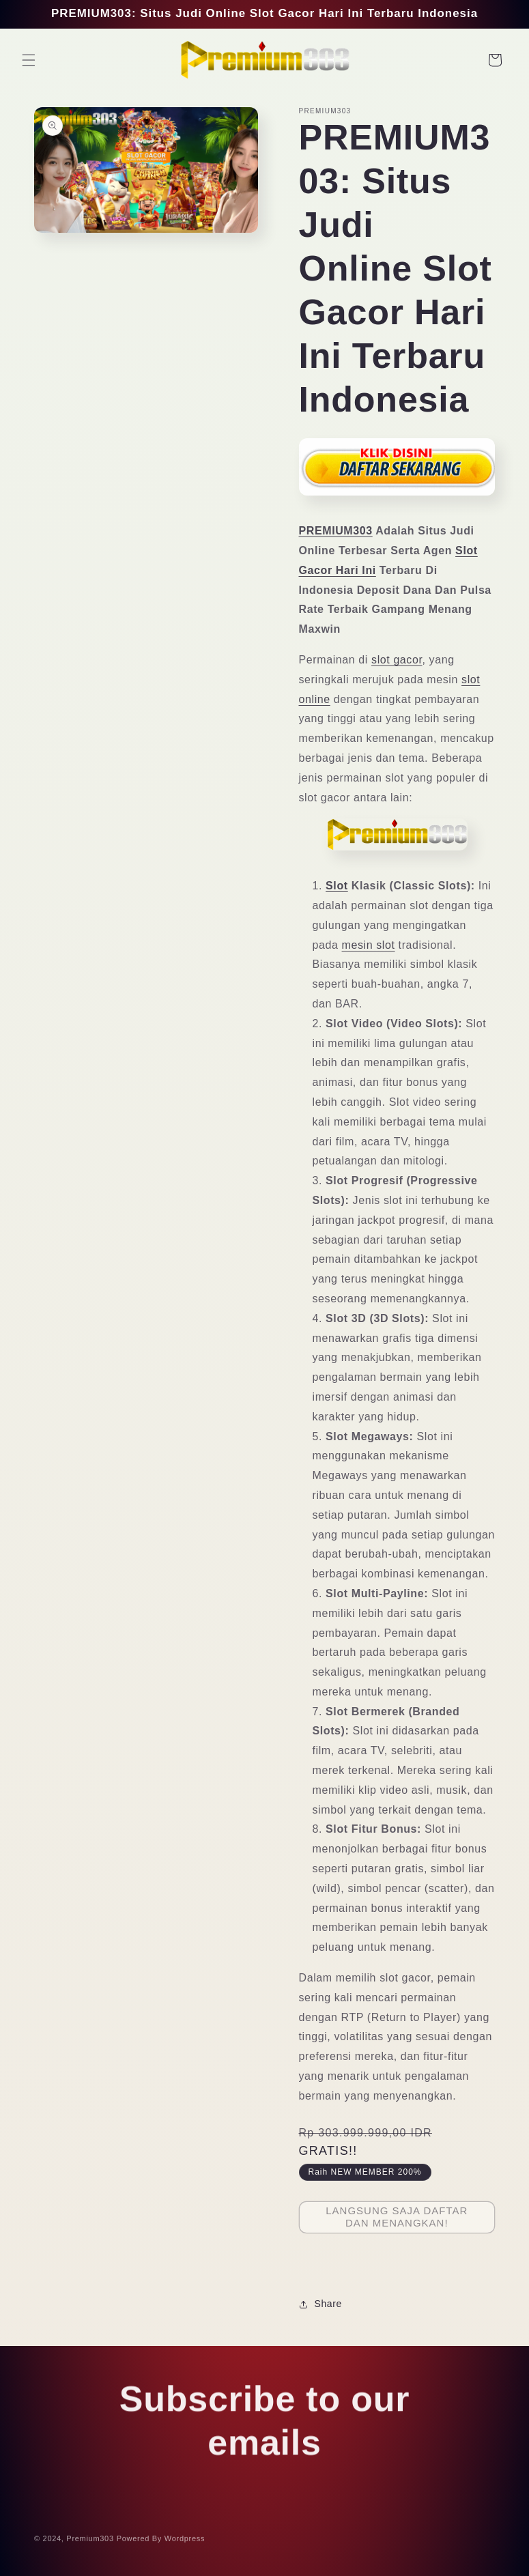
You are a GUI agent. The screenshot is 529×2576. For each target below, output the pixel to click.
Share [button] (320, 2303)
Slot (337, 885)
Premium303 (89, 2542)
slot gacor (396, 660)
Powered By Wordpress (161, 2542)
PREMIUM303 (336, 530)
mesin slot (368, 945)
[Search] (465, 60)
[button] (29, 60)
